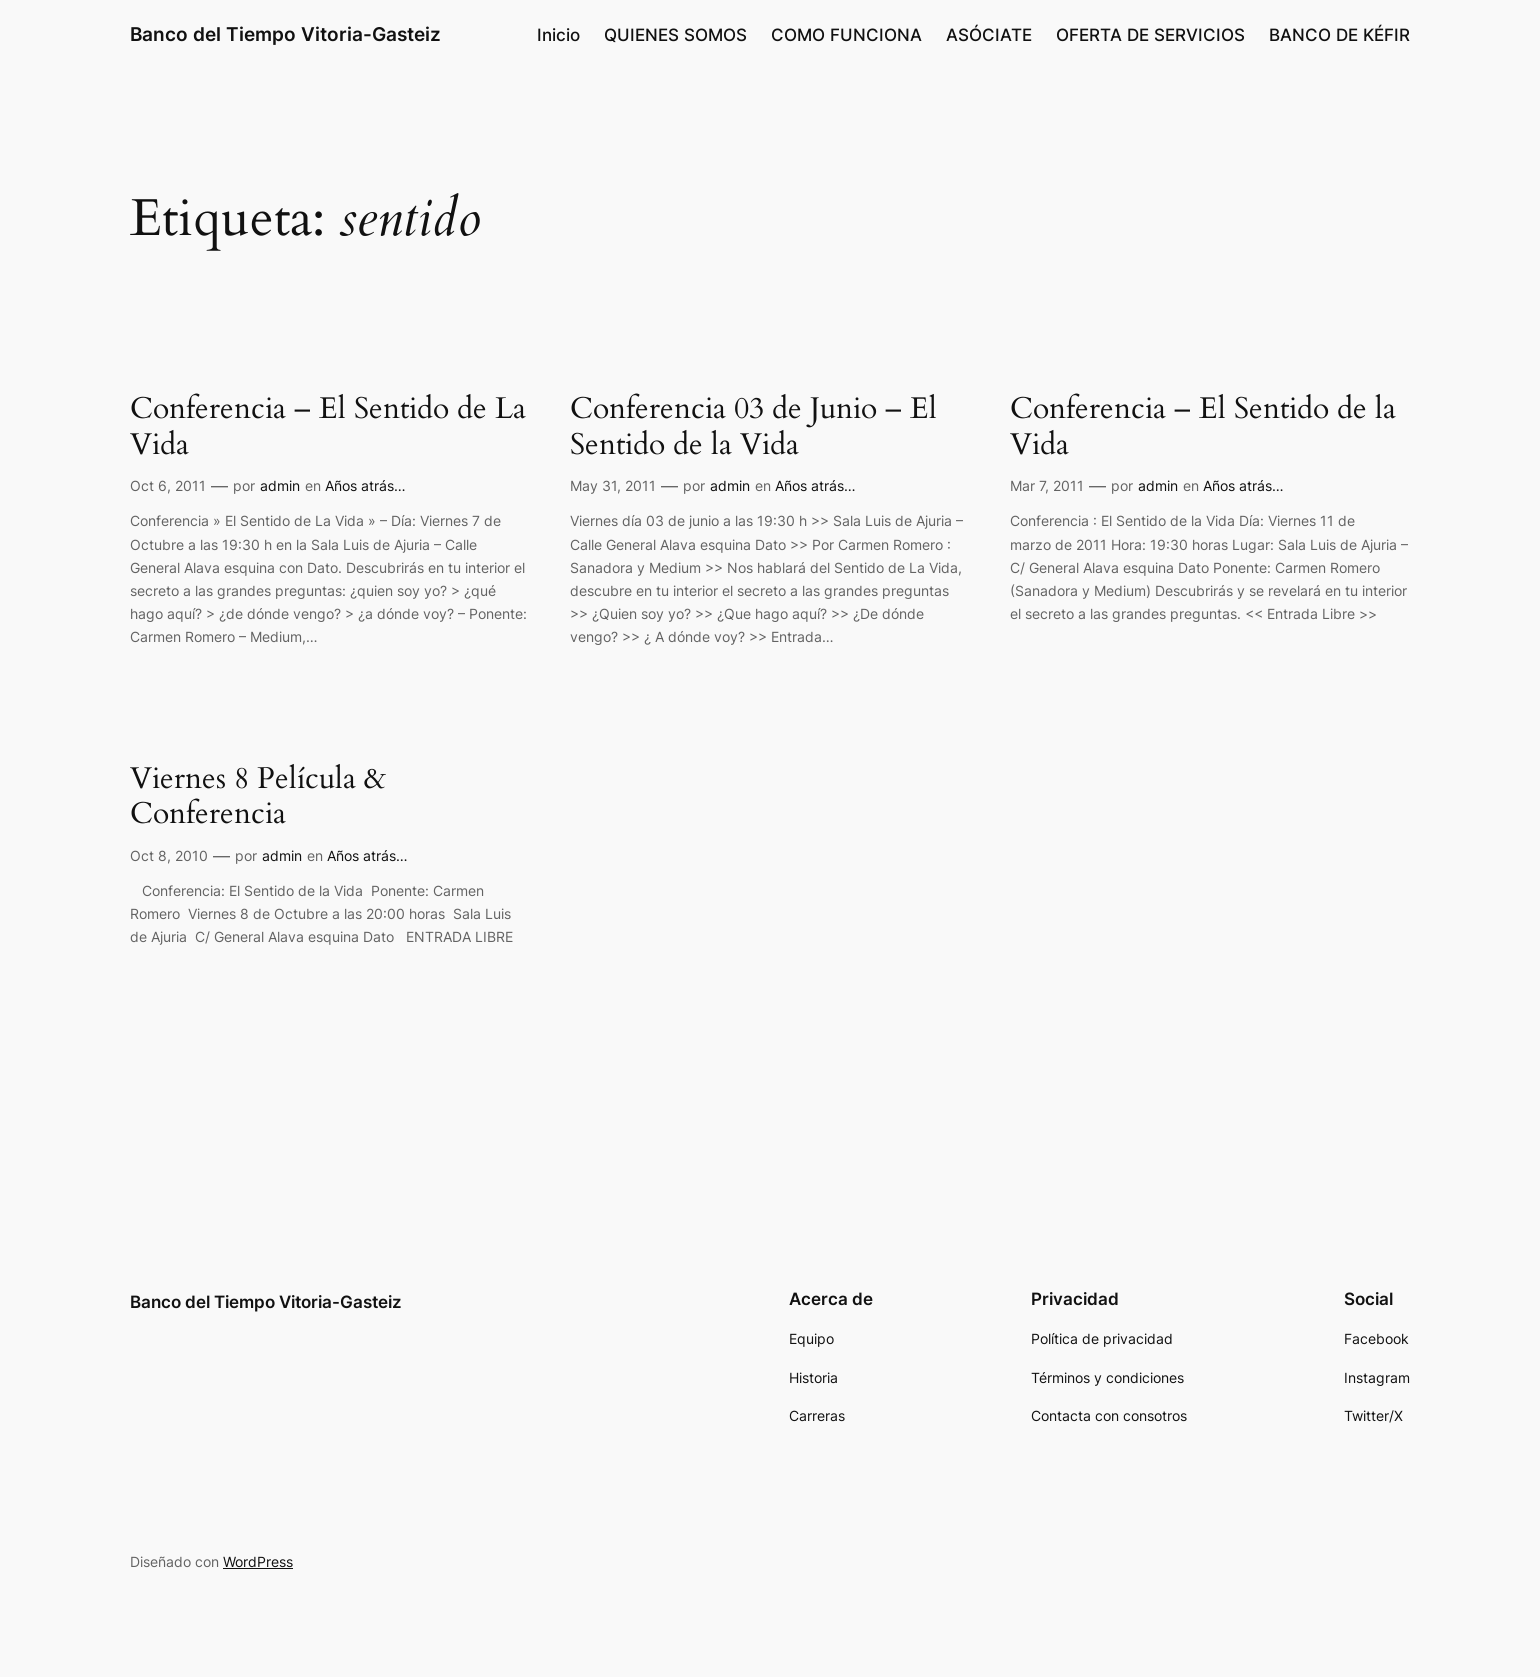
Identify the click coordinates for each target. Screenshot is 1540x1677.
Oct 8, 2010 (169, 855)
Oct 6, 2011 (168, 485)
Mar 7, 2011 (1047, 485)
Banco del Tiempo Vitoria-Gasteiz (285, 34)
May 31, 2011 (613, 485)
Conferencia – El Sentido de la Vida (1203, 427)
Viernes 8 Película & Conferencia (258, 797)
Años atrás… (365, 485)
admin (280, 485)
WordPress (258, 1561)
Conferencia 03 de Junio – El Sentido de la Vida (753, 427)
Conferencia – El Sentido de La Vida (328, 427)
